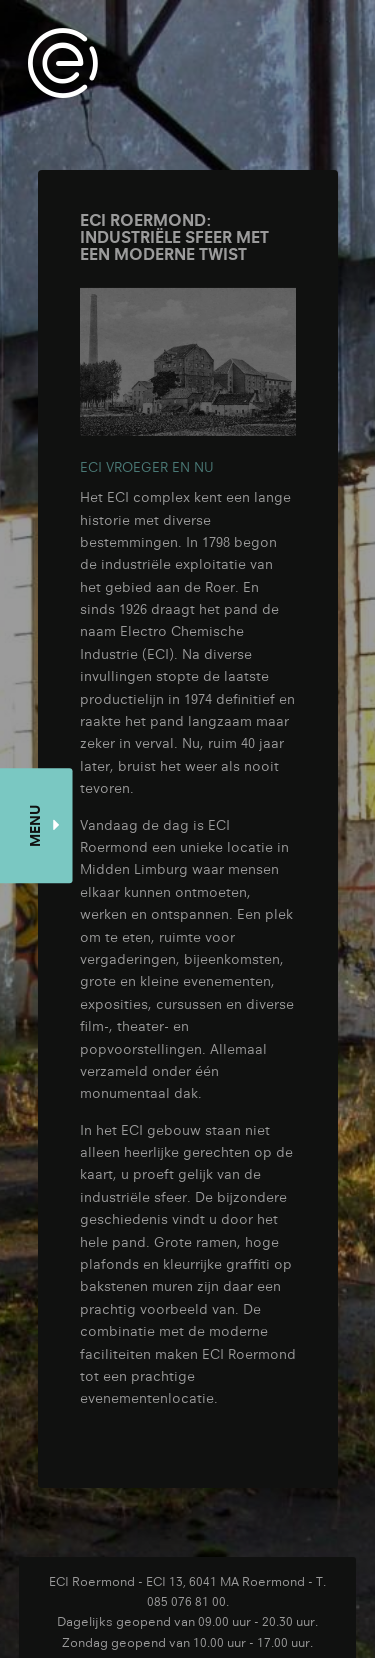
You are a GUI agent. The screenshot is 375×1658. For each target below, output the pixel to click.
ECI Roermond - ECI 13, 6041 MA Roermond (177, 1581)
